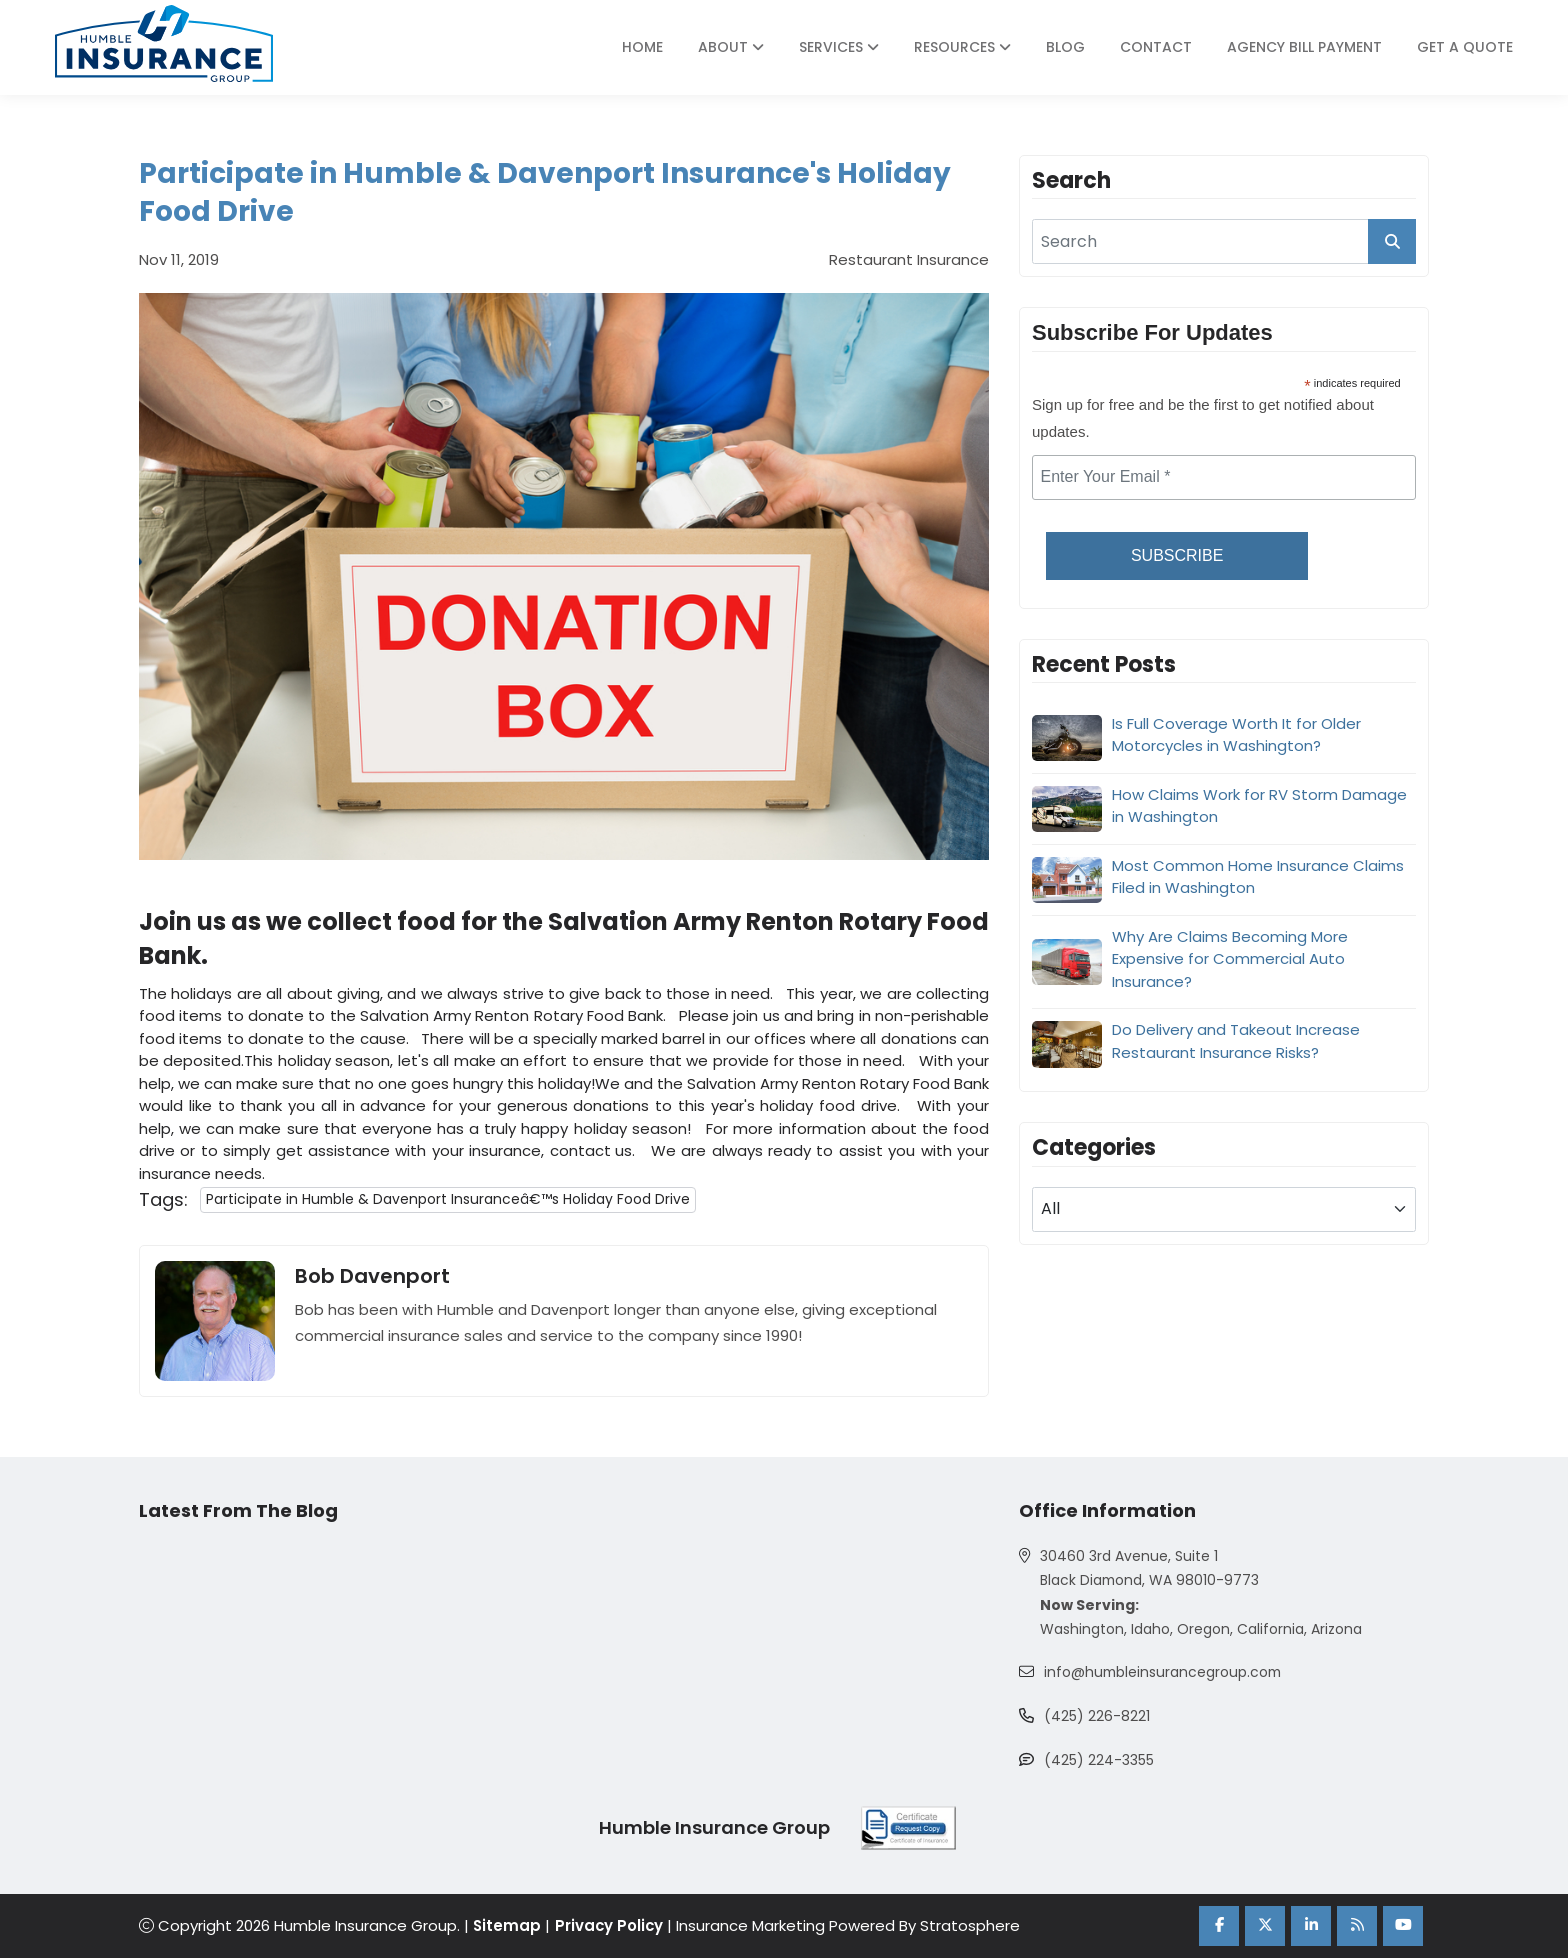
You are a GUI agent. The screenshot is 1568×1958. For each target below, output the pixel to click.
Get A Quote (1465, 47)
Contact (1156, 47)
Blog (1065, 47)
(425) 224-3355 (1099, 1761)
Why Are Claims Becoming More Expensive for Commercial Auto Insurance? (1230, 959)
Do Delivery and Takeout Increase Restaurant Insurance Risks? (1236, 1041)
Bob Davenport (372, 1276)
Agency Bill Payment (1304, 47)
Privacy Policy (610, 1926)
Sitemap (507, 1926)
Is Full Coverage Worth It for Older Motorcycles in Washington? (1236, 735)
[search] (1224, 241)
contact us (591, 1150)
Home (642, 47)
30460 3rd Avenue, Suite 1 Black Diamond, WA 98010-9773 (1150, 1569)
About (731, 47)
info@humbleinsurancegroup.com (1164, 1673)
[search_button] (1392, 241)
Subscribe (1177, 555)
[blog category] (1224, 1209)
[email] (1224, 477)
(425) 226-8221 (1097, 1717)
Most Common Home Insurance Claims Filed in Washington (1258, 877)
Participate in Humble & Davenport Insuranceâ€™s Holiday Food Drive (449, 1200)
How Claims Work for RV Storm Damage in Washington (1259, 806)
